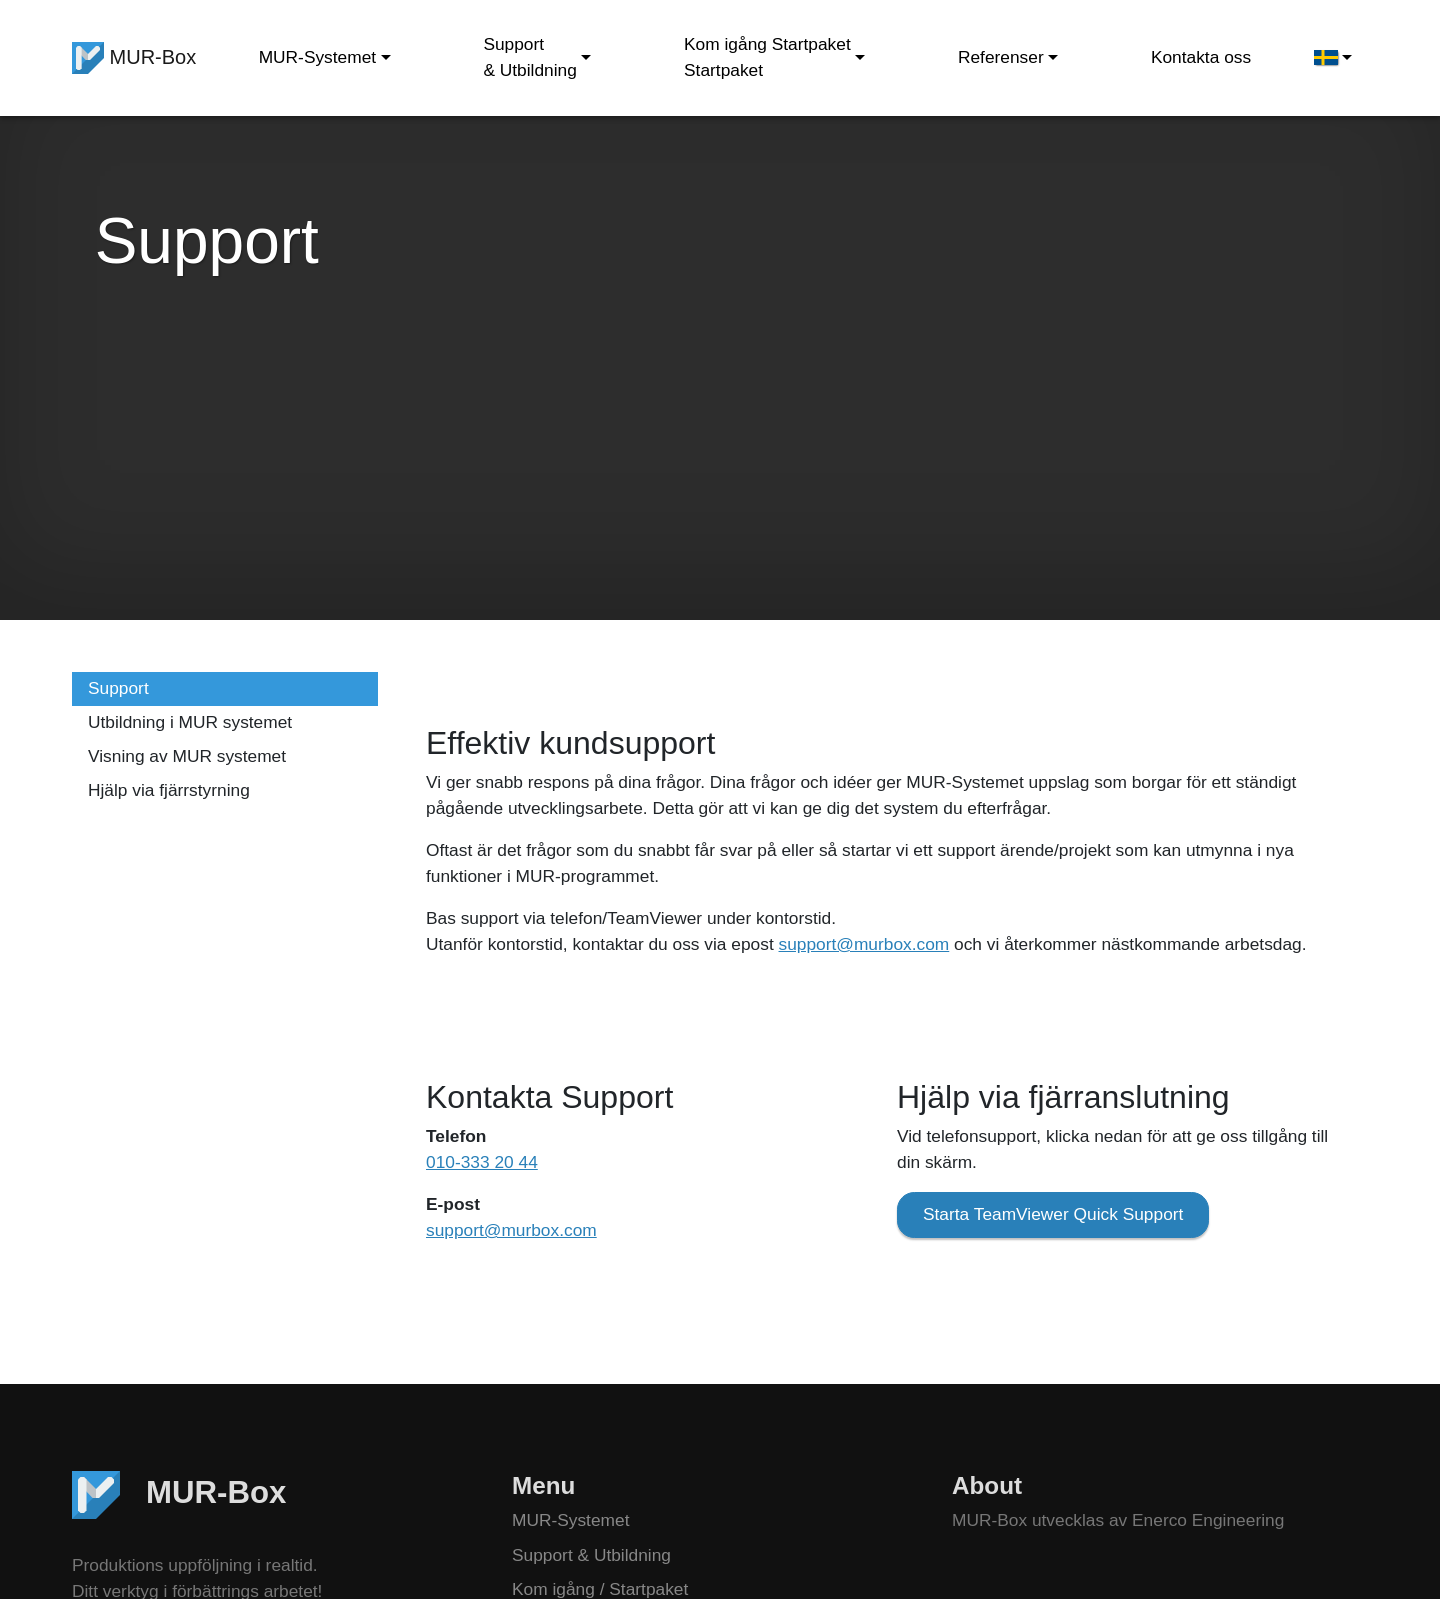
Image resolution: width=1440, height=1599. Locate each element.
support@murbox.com (864, 944)
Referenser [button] (1001, 57)
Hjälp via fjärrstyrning (169, 790)
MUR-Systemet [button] (317, 57)
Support (118, 688)
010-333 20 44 (482, 1162)
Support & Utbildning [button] (529, 57)
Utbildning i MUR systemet (190, 722)
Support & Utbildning (591, 1555)
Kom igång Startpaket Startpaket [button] (767, 57)
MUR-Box (134, 58)
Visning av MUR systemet (187, 756)
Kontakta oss (1201, 57)
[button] (1333, 58)
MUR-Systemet (570, 1520)
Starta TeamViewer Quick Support (1053, 1214)
